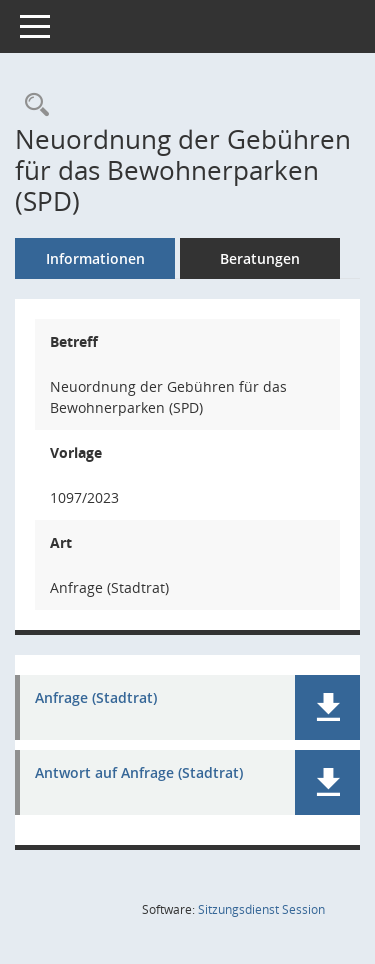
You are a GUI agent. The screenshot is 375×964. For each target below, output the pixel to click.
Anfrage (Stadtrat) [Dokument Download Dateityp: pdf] (96, 698)
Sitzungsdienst (261, 909)
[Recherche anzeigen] (32, 105)
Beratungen (260, 258)
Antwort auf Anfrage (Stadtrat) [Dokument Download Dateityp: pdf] (139, 773)
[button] (327, 707)
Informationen (95, 258)
